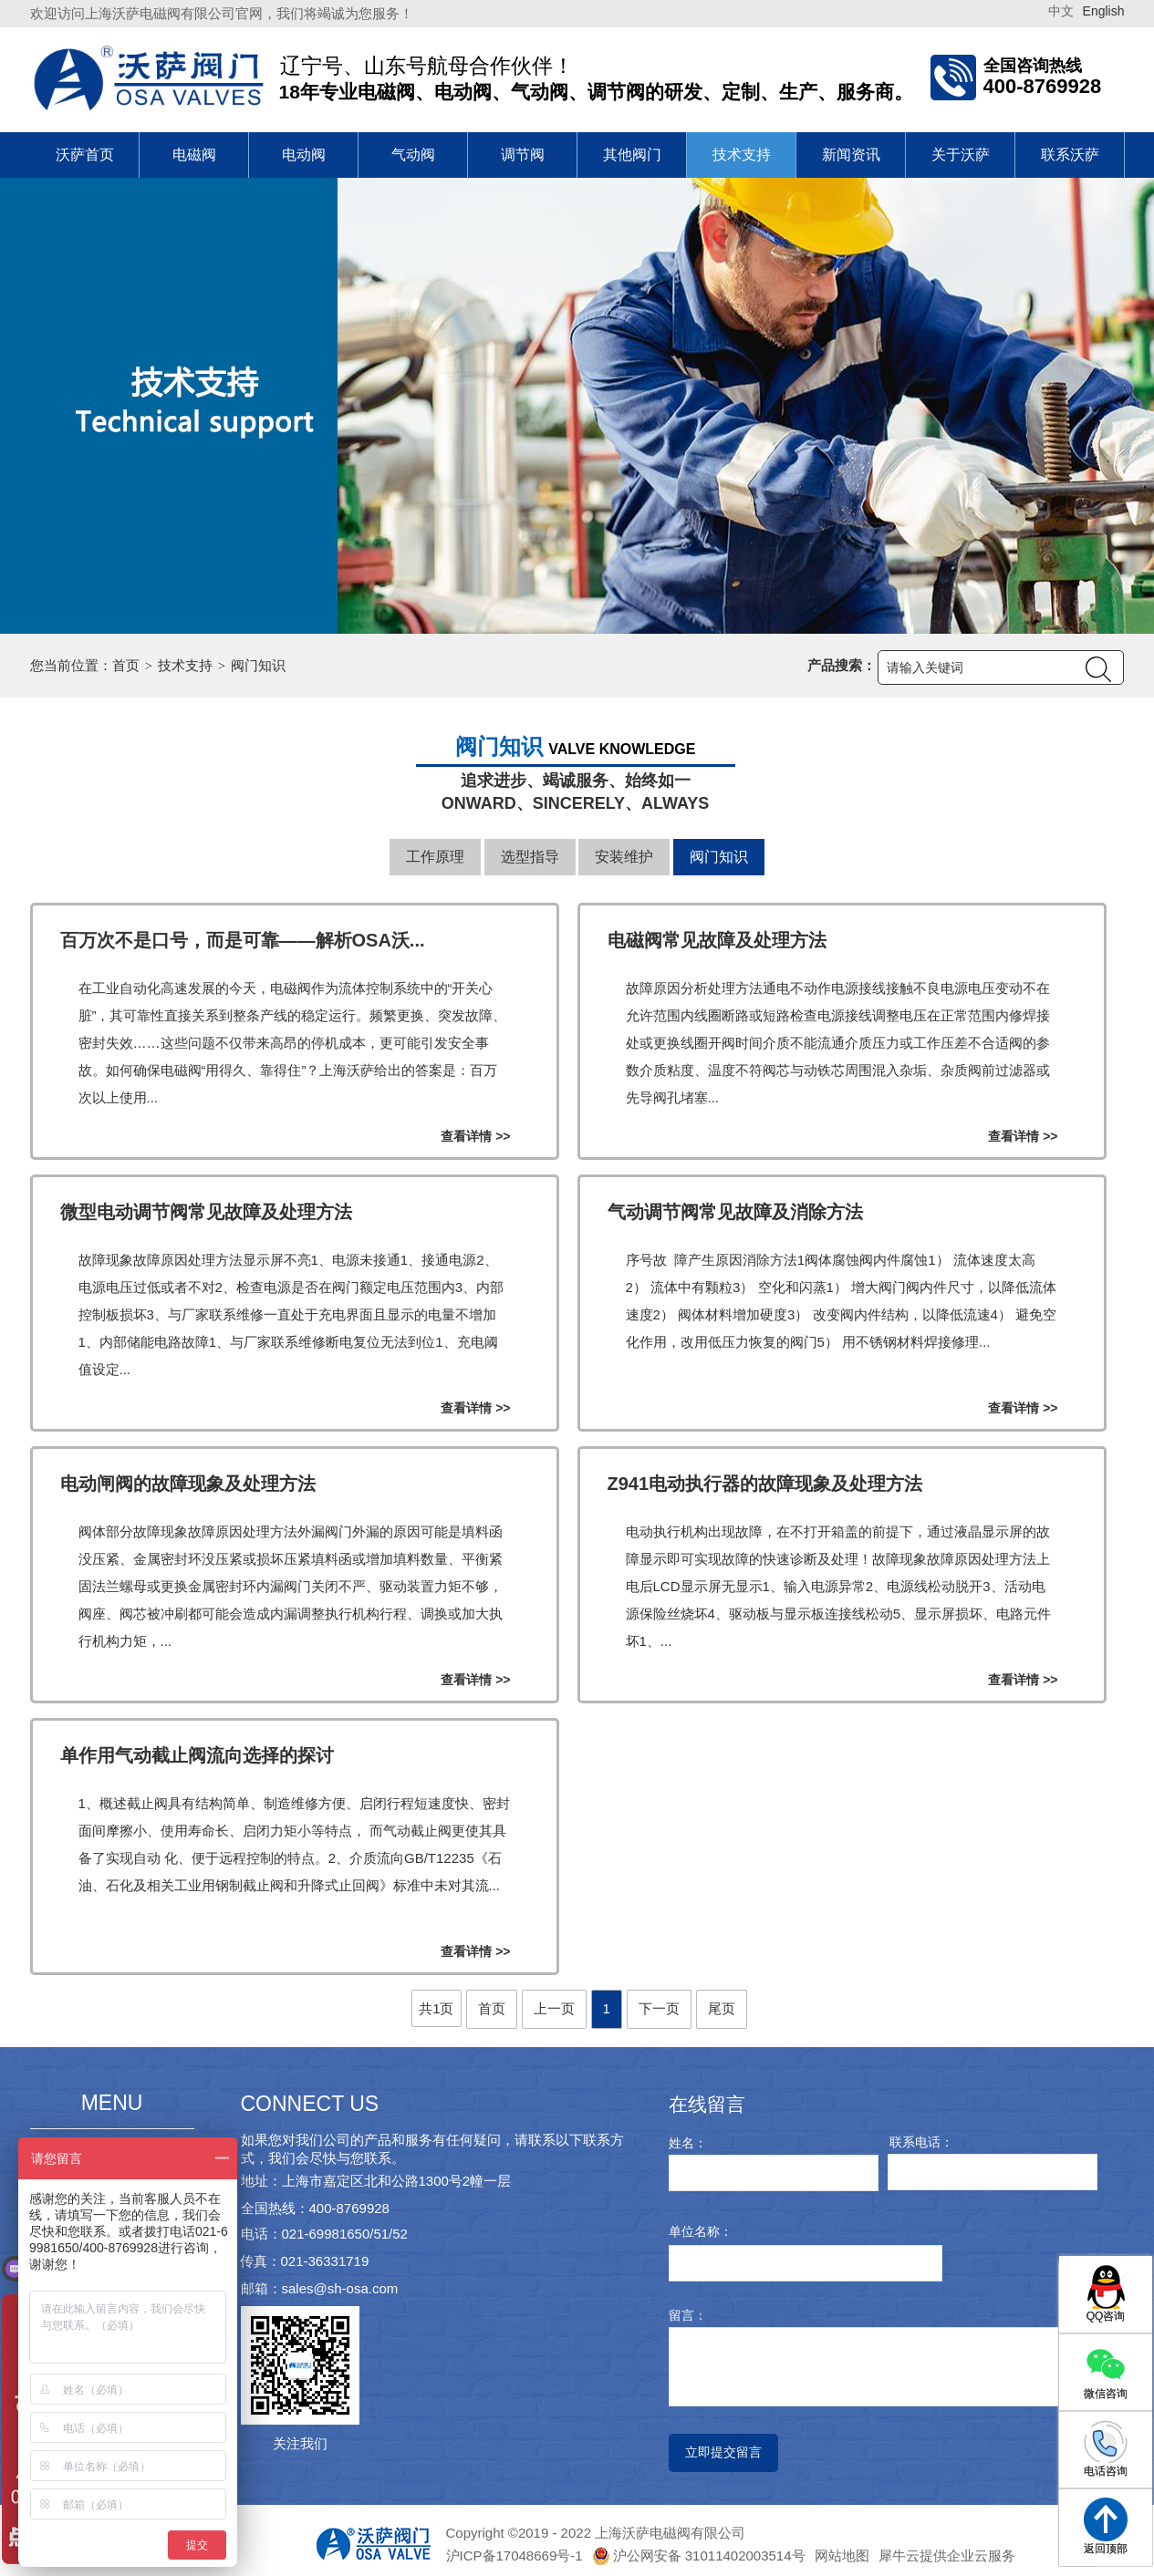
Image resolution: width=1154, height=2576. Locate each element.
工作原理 (435, 856)
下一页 (659, 2008)
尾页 (721, 2008)
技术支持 (741, 154)
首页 (126, 665)
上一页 (554, 2008)
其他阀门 (632, 154)
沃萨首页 (85, 154)
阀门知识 (258, 665)
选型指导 (530, 856)
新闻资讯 (851, 154)
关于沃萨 (960, 154)
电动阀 (304, 154)
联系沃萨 (1070, 154)
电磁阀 (194, 154)
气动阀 (413, 154)
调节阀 (523, 154)
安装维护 (624, 856)
